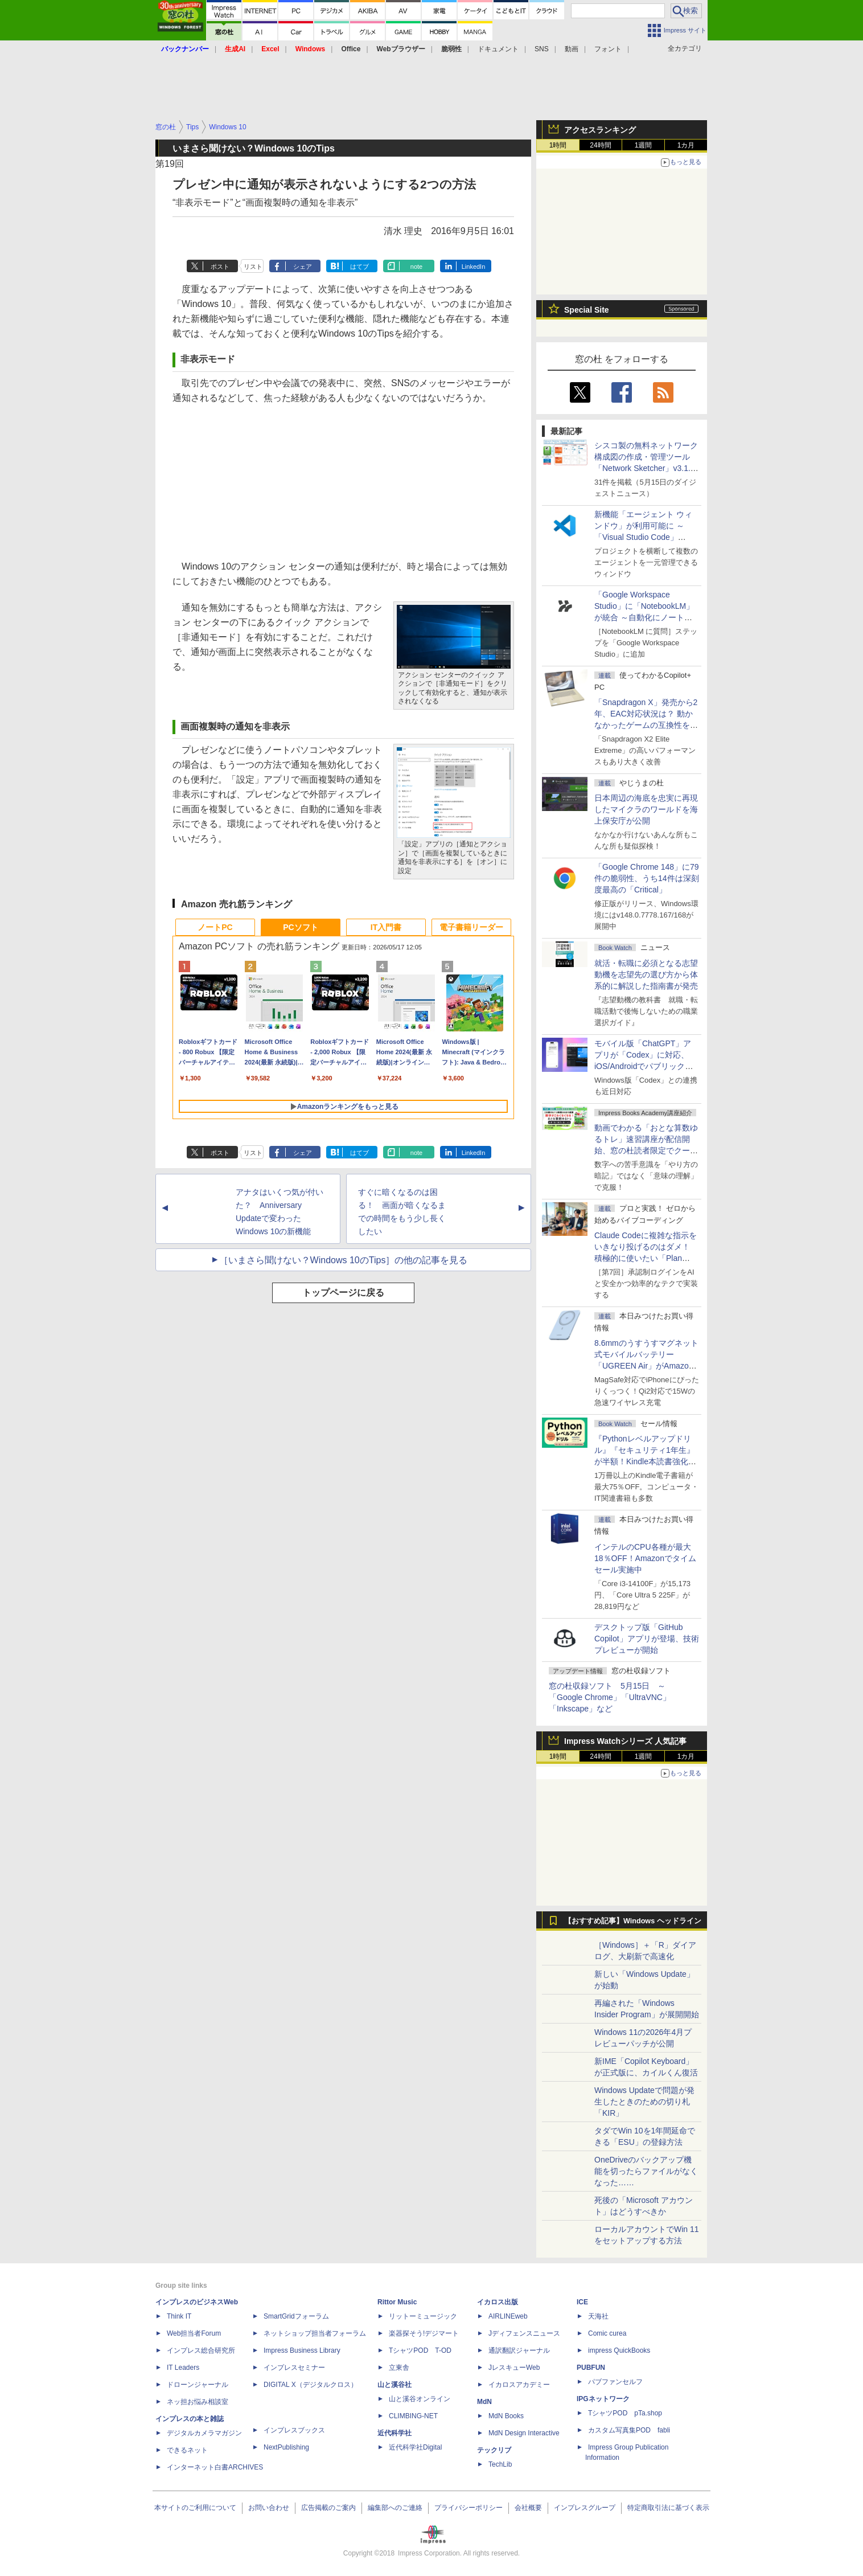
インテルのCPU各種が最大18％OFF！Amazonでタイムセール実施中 (645, 1558)
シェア (302, 266)
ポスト (220, 266)
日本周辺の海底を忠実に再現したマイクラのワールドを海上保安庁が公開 (646, 809)
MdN (484, 2402)
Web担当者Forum (194, 2333)
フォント (608, 49)
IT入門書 (386, 927)
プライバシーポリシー (468, 2508)
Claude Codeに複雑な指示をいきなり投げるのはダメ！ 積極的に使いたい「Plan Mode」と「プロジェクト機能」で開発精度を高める (645, 1258)
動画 (571, 49)
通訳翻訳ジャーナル (519, 2350)
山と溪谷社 (394, 2385)
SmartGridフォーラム (296, 2316)
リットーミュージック (423, 2316)
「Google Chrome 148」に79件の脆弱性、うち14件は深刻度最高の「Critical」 (646, 878)
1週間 (643, 145)
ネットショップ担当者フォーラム (315, 2333)
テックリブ (494, 2450)
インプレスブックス (294, 2430)
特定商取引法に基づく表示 (668, 2508)
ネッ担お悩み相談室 (197, 2402)
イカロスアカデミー (519, 2385)
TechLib (500, 2464)
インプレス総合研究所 (201, 2350)
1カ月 (686, 145)
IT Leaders (183, 2368)
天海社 (598, 2316)
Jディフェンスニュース (524, 2333)
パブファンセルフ (615, 2382)
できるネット (187, 2450)
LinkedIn (474, 266)
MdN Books (506, 2416)
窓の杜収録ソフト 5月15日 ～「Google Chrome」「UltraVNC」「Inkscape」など (610, 1697)
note (416, 266)
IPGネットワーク (603, 2399)
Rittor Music (397, 2302)
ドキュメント (498, 49)
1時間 (558, 145)
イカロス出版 (497, 2302)
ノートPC (215, 927)
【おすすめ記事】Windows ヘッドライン (632, 1921)
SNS (542, 49)
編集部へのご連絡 (395, 2508)
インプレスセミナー (294, 2368)
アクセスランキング (600, 129)
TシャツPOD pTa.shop (625, 2413)
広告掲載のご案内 (328, 2508)
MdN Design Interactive (524, 2433)
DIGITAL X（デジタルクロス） (310, 2385)
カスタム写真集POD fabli (629, 2430)
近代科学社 (394, 2433)
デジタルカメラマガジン (204, 2433)
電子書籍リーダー (471, 927)
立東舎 (399, 2368)
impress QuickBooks (619, 2350)
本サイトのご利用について (195, 2508)
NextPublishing (286, 2447)
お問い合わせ (268, 2508)
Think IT (179, 2316)
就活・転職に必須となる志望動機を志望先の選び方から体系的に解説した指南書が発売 (646, 974)
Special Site (586, 309)
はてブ (359, 266)
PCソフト (300, 927)
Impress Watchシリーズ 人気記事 (625, 1741)
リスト (253, 266)
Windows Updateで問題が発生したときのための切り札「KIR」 (644, 2102)
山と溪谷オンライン (419, 2399)
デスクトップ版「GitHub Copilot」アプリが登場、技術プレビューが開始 (646, 1638)
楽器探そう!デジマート (424, 2333)
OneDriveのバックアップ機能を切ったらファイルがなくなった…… (646, 2171)
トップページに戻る (343, 1292)
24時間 (600, 145)
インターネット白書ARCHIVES (215, 2467)
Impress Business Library (302, 2350)
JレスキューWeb (514, 2368)
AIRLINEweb (508, 2316)
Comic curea (607, 2333)
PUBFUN (591, 2368)
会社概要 (528, 2508)
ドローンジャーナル (197, 2385)
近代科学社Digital (415, 2447)
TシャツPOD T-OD (420, 2350)
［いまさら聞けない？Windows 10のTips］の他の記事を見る (343, 1260)
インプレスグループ (584, 2508)
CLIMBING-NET (413, 2416)
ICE (582, 2302)
